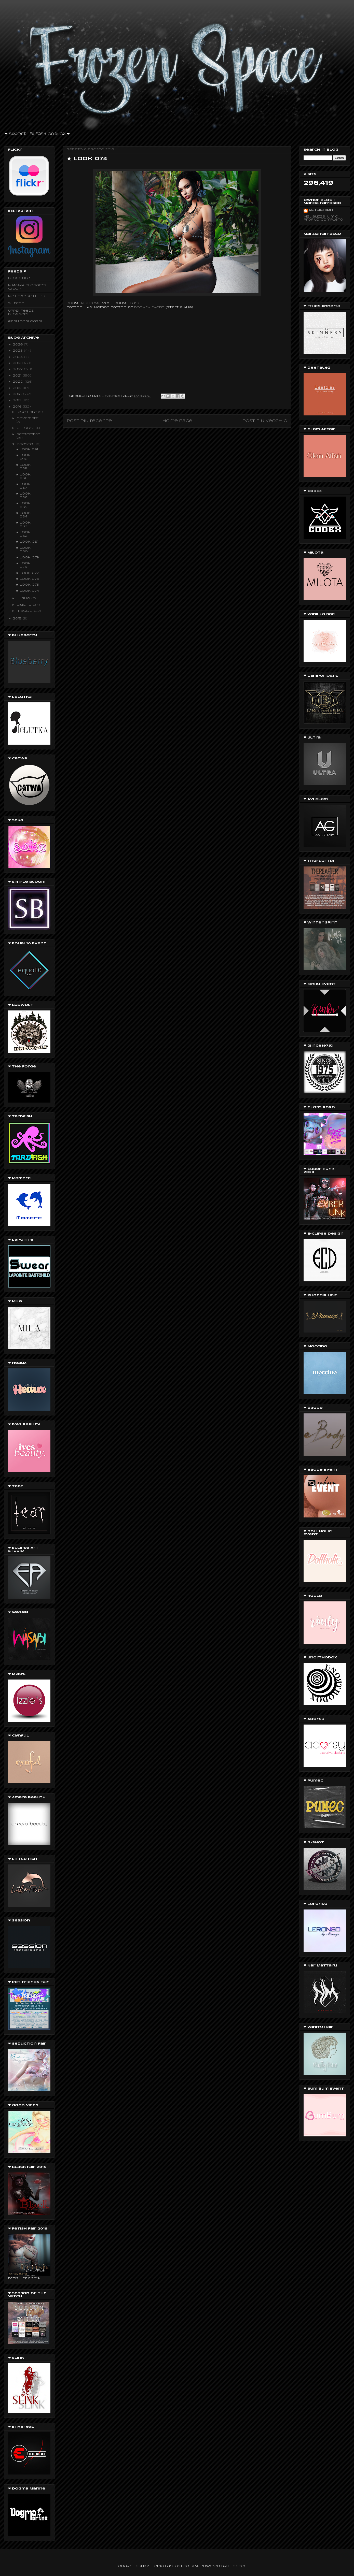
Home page (177, 421)
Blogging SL (21, 278)
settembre (28, 434)
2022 (18, 369)
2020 (18, 381)
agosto (25, 444)
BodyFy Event (149, 307)
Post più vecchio (264, 421)
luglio (24, 598)
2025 (18, 350)
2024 (18, 357)
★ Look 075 (27, 584)
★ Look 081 (27, 541)
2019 (18, 388)
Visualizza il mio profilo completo (323, 218)
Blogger (237, 2566)
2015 (18, 618)
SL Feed (16, 303)
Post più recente (89, 421)
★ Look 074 (27, 590)
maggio (25, 611)
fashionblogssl (25, 321)
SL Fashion (321, 210)
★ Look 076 (27, 578)
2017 (17, 400)
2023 (18, 363)
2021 (18, 375)
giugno (25, 604)
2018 (18, 394)
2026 (18, 344)
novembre (28, 418)
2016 (18, 406)
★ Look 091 (27, 449)
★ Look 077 (27, 573)
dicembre (27, 412)
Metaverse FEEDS (26, 296)
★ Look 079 (27, 557)
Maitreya (91, 303)
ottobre (26, 428)
